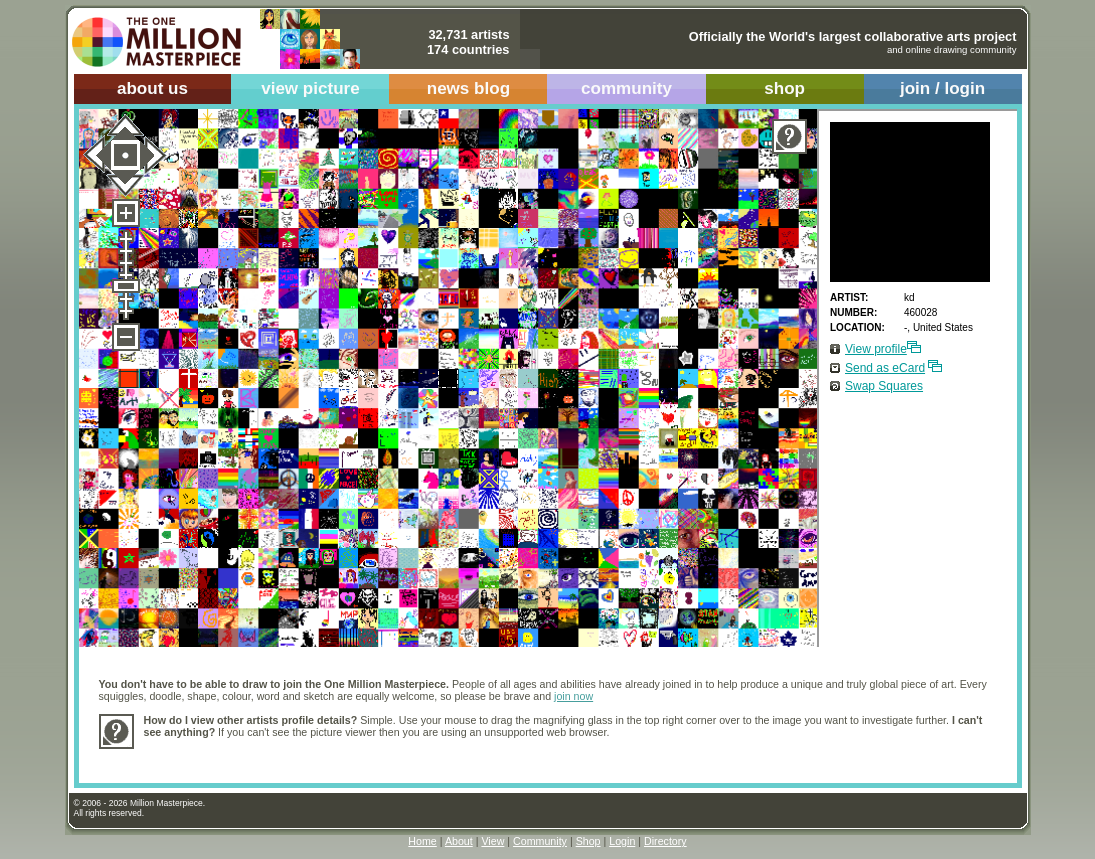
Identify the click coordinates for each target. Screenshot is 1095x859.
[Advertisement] (508, 755)
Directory (665, 841)
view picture (310, 88)
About (459, 841)
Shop (588, 841)
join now (573, 696)
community (626, 88)
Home (422, 841)
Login (622, 841)
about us (152, 88)
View (492, 841)
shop (784, 88)
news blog (468, 88)
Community (540, 841)
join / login (942, 88)
